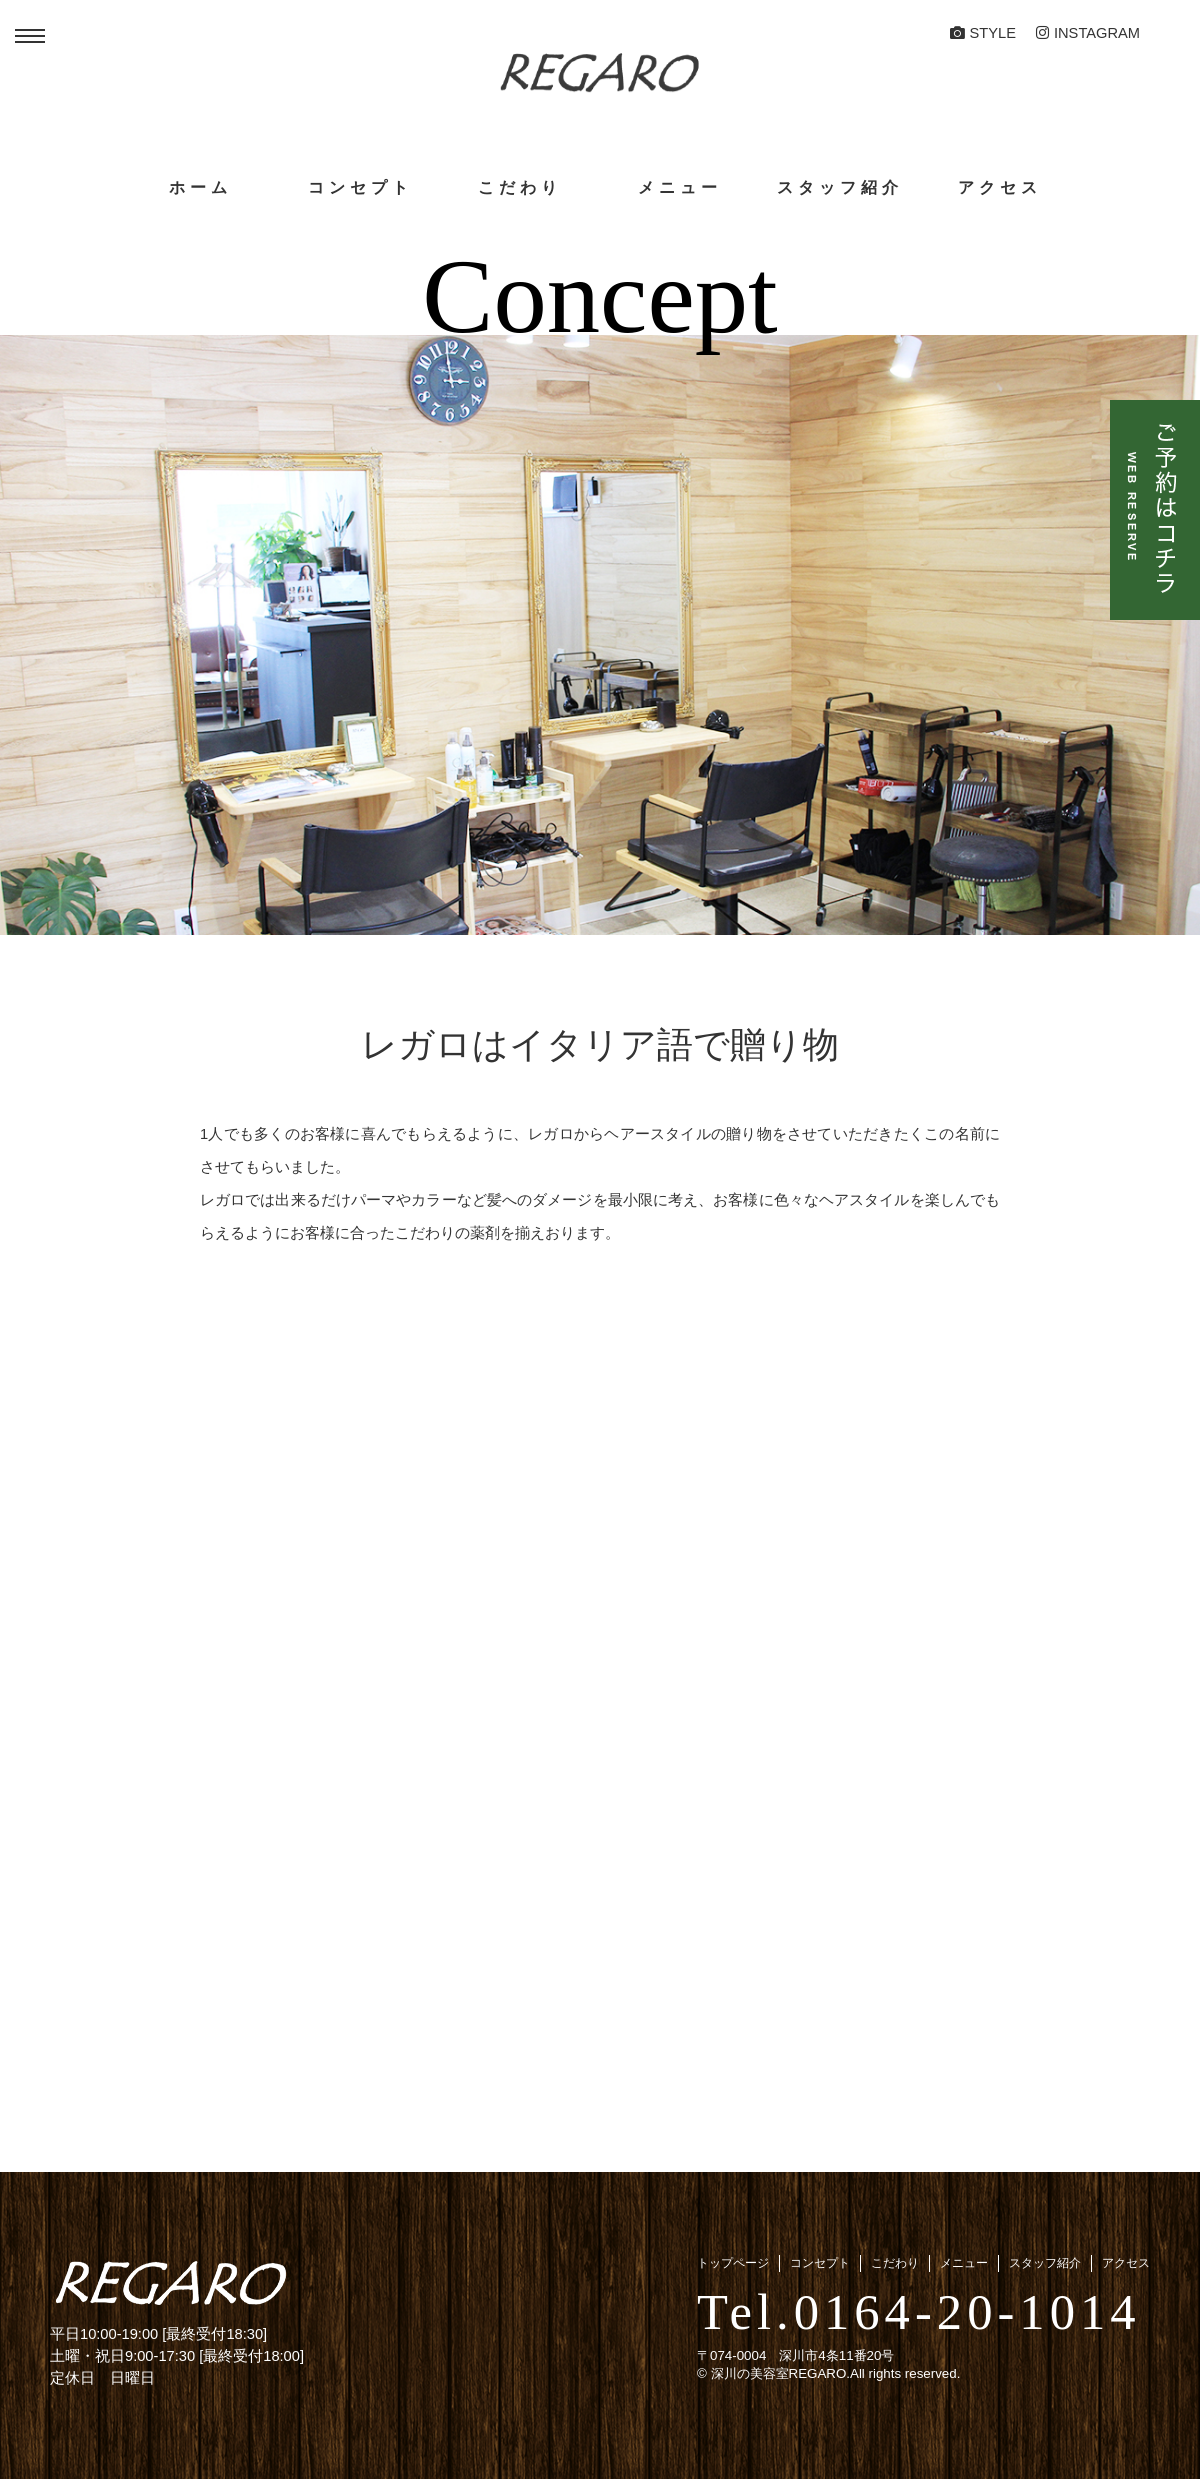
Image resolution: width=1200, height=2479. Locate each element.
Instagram (1088, 33)
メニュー (680, 187)
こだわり (520, 187)
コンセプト (360, 187)
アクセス (1000, 187)
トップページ (733, 2263)
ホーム (200, 187)
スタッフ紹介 (840, 187)
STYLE (983, 33)
